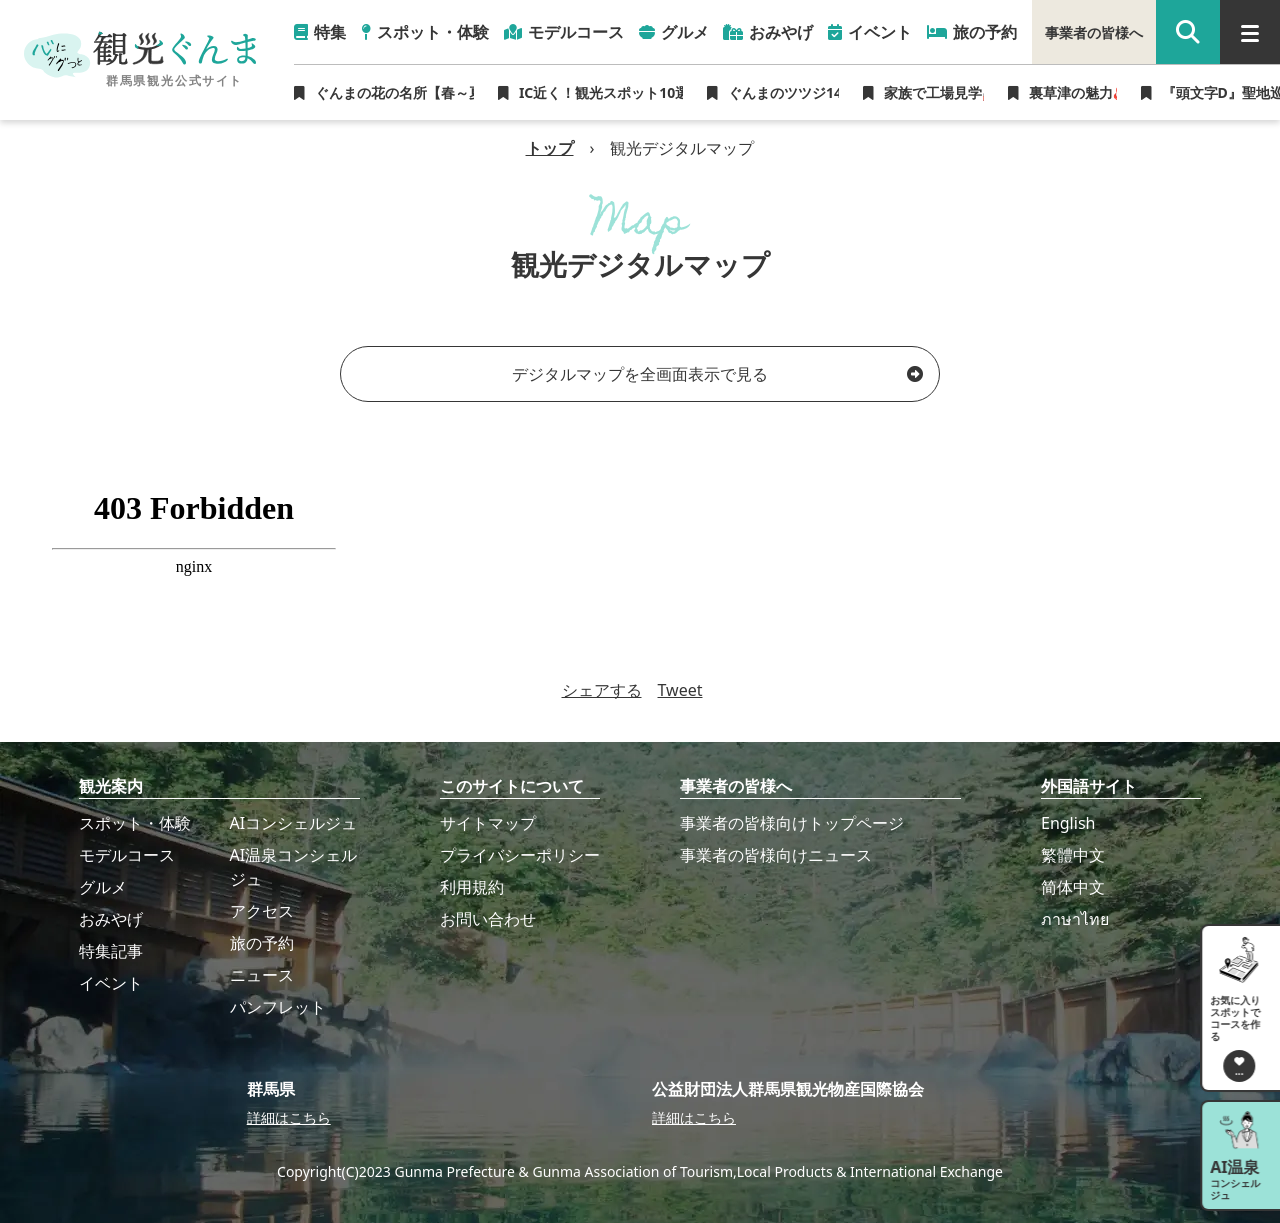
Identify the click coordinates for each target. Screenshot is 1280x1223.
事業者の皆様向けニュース (776, 855)
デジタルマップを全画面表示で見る (717, 374)
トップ (550, 148)
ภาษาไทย (1075, 919)
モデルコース (127, 855)
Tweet (680, 690)
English (1068, 823)
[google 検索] (1188, 32)
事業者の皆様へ (1094, 32)
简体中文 (1073, 887)
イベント (111, 983)
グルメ (103, 887)
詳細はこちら (289, 1117)
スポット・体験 (135, 823)
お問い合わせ (488, 919)
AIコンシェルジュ (294, 823)
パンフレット (278, 1007)
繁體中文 (1073, 855)
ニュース (262, 975)
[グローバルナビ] (1250, 32)
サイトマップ (488, 823)
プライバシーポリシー (520, 855)
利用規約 (472, 887)
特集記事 (111, 951)
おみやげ (111, 919)
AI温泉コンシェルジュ (294, 867)
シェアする (602, 690)
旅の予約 (262, 943)
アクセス (262, 911)
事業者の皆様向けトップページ (792, 823)
